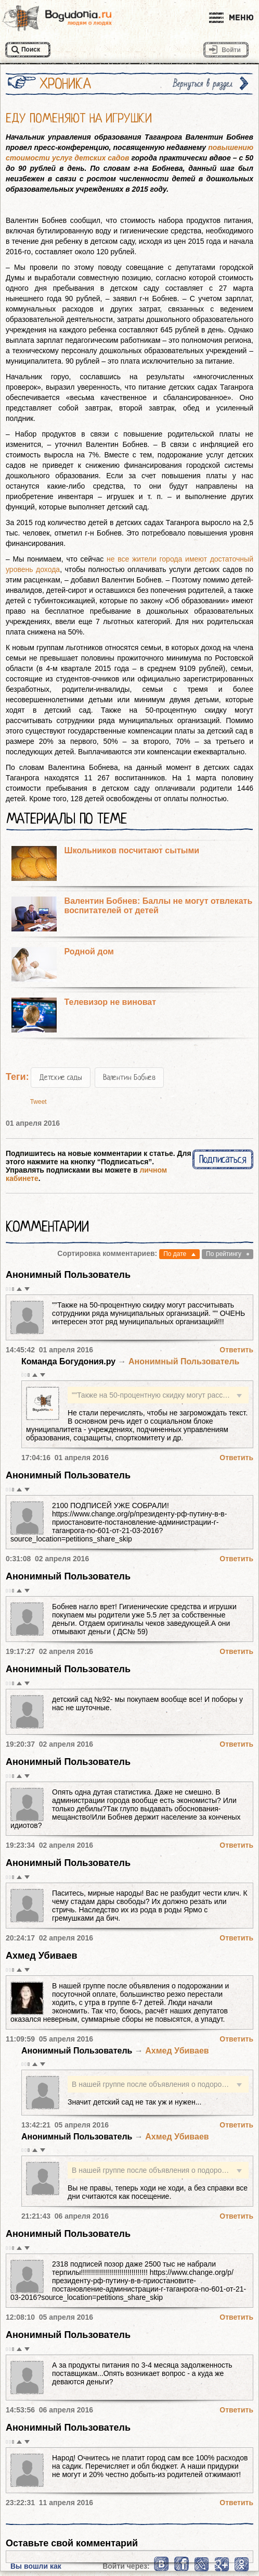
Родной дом (89, 951)
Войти (231, 50)
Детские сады (60, 1077)
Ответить (236, 1350)
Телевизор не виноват (110, 1002)
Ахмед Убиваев (41, 1955)
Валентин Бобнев (129, 1077)
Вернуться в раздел (202, 84)
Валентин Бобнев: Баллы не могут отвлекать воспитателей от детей (158, 906)
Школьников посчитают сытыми (131, 850)
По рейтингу (223, 1254)
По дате (174, 1254)
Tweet (38, 1101)
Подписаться (223, 1159)
